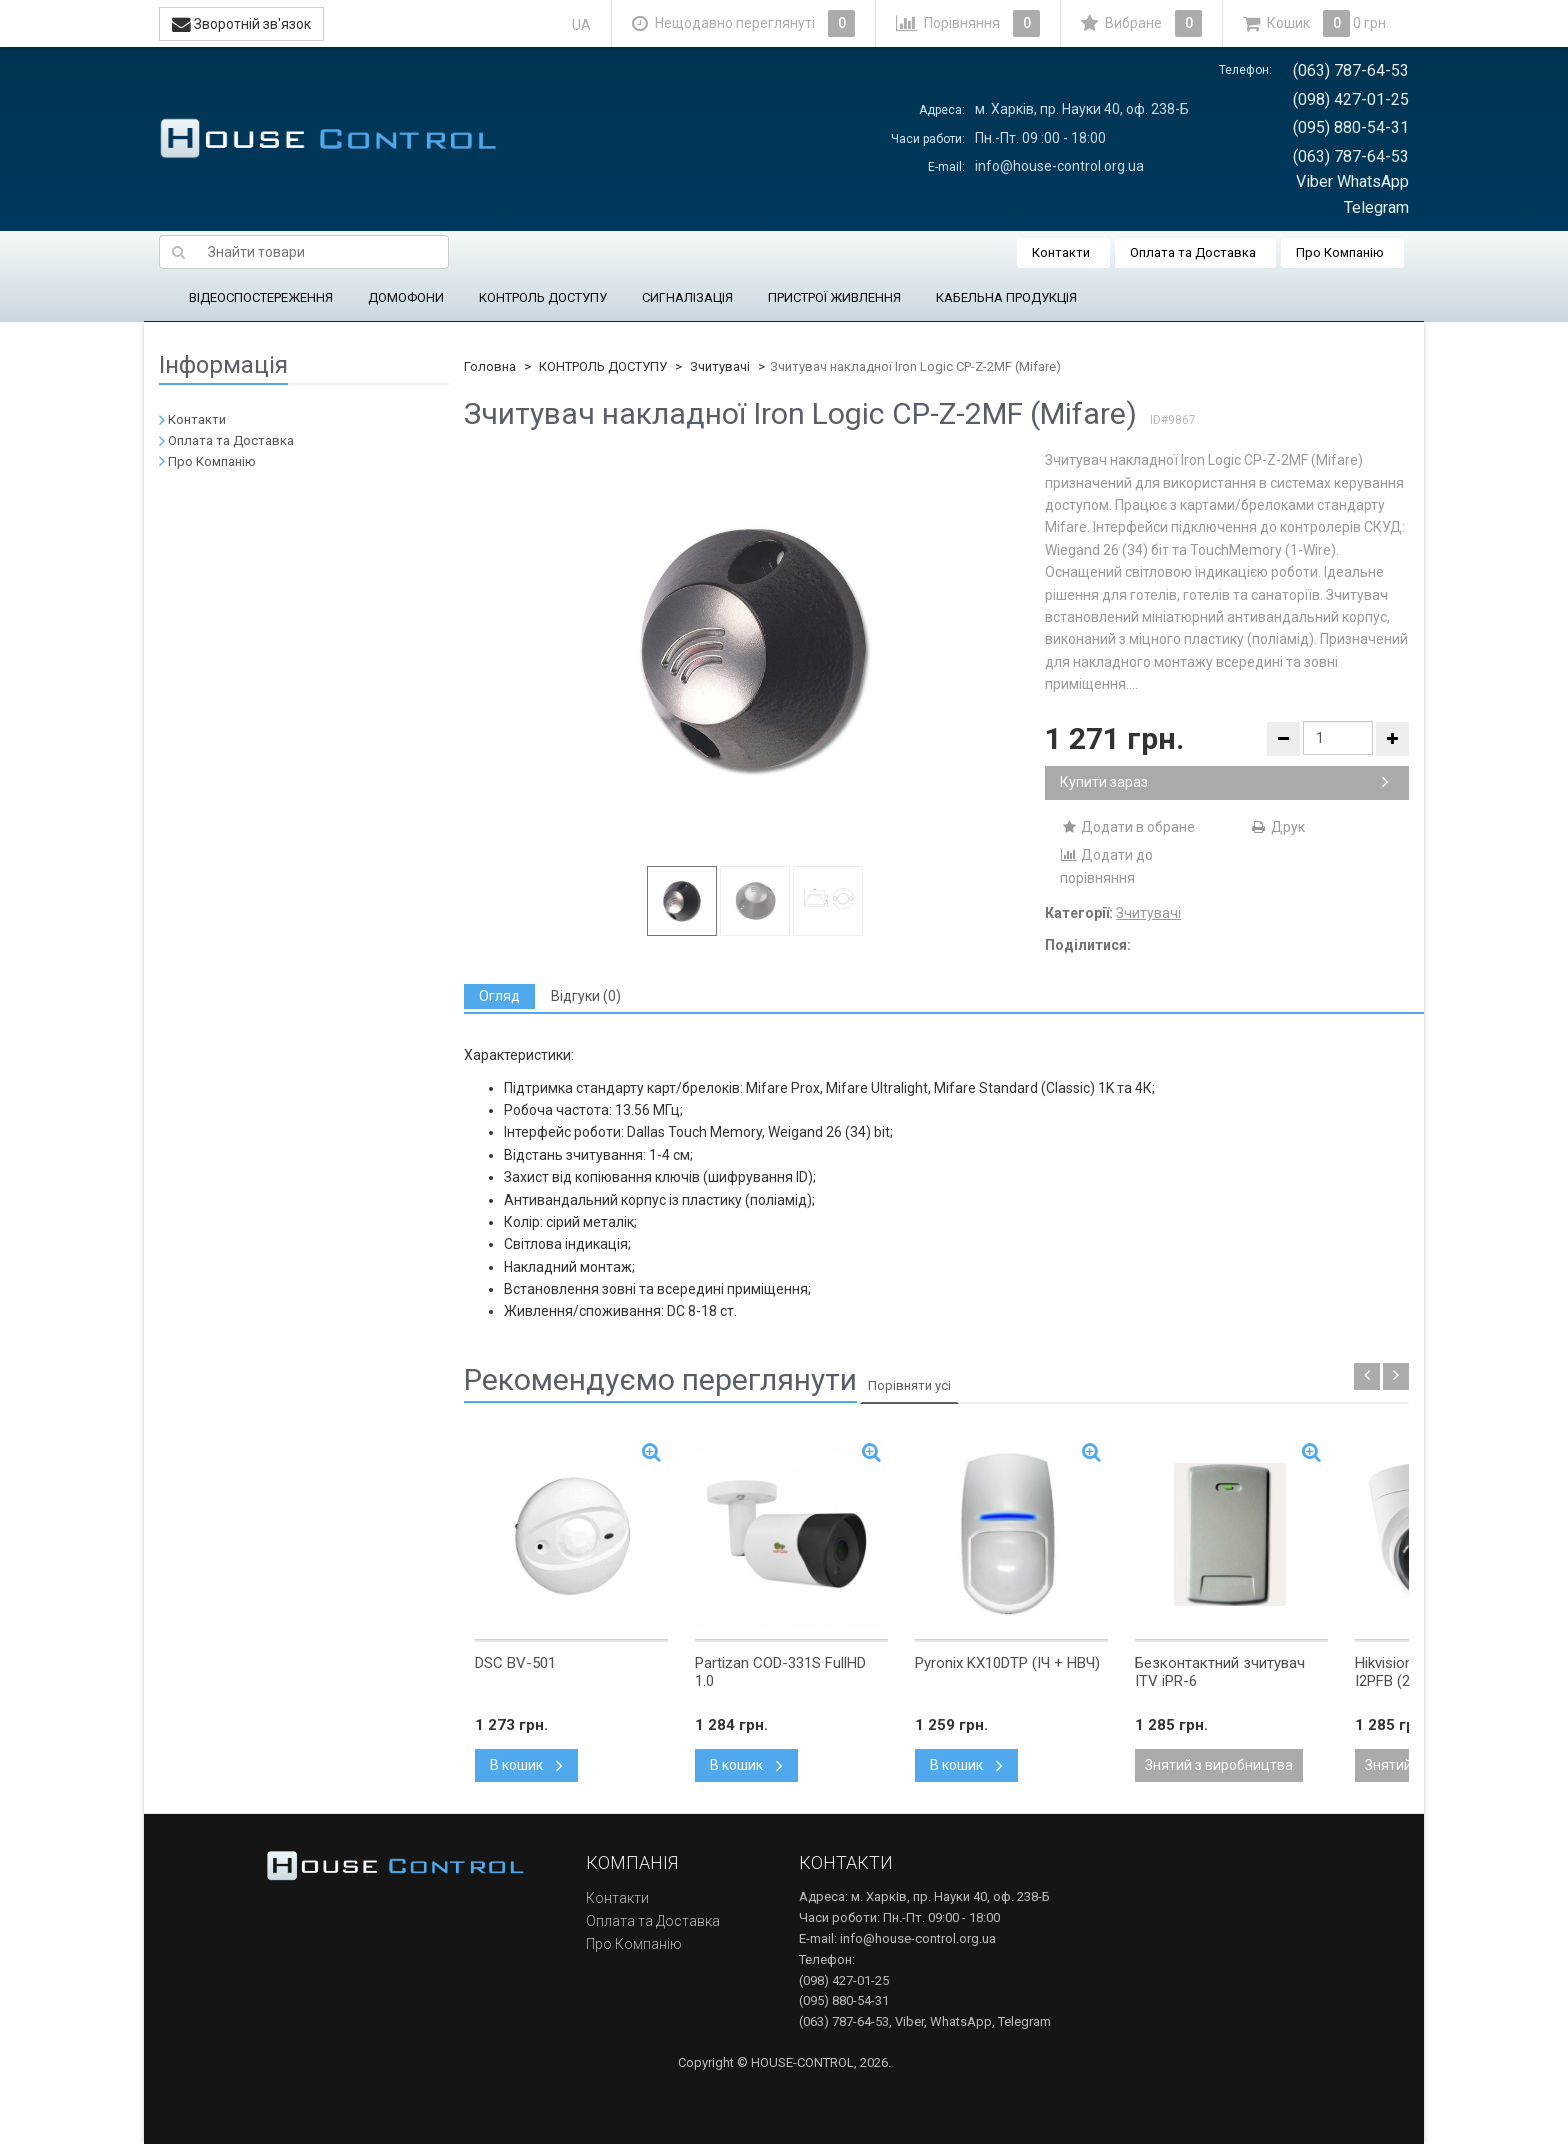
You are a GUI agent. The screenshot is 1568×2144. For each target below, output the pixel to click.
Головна (490, 366)
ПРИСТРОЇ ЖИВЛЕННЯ (834, 297)
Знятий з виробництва (1219, 1765)
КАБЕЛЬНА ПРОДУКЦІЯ (1006, 297)
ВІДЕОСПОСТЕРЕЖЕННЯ (261, 297)
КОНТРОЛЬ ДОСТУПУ (543, 297)
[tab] (499, 996)
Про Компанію (1340, 252)
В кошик (526, 1765)
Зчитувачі (720, 366)
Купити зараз (1224, 782)
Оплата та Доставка (1193, 252)
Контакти (1061, 252)
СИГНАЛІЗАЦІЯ (687, 297)
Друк (1277, 827)
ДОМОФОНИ (406, 297)
